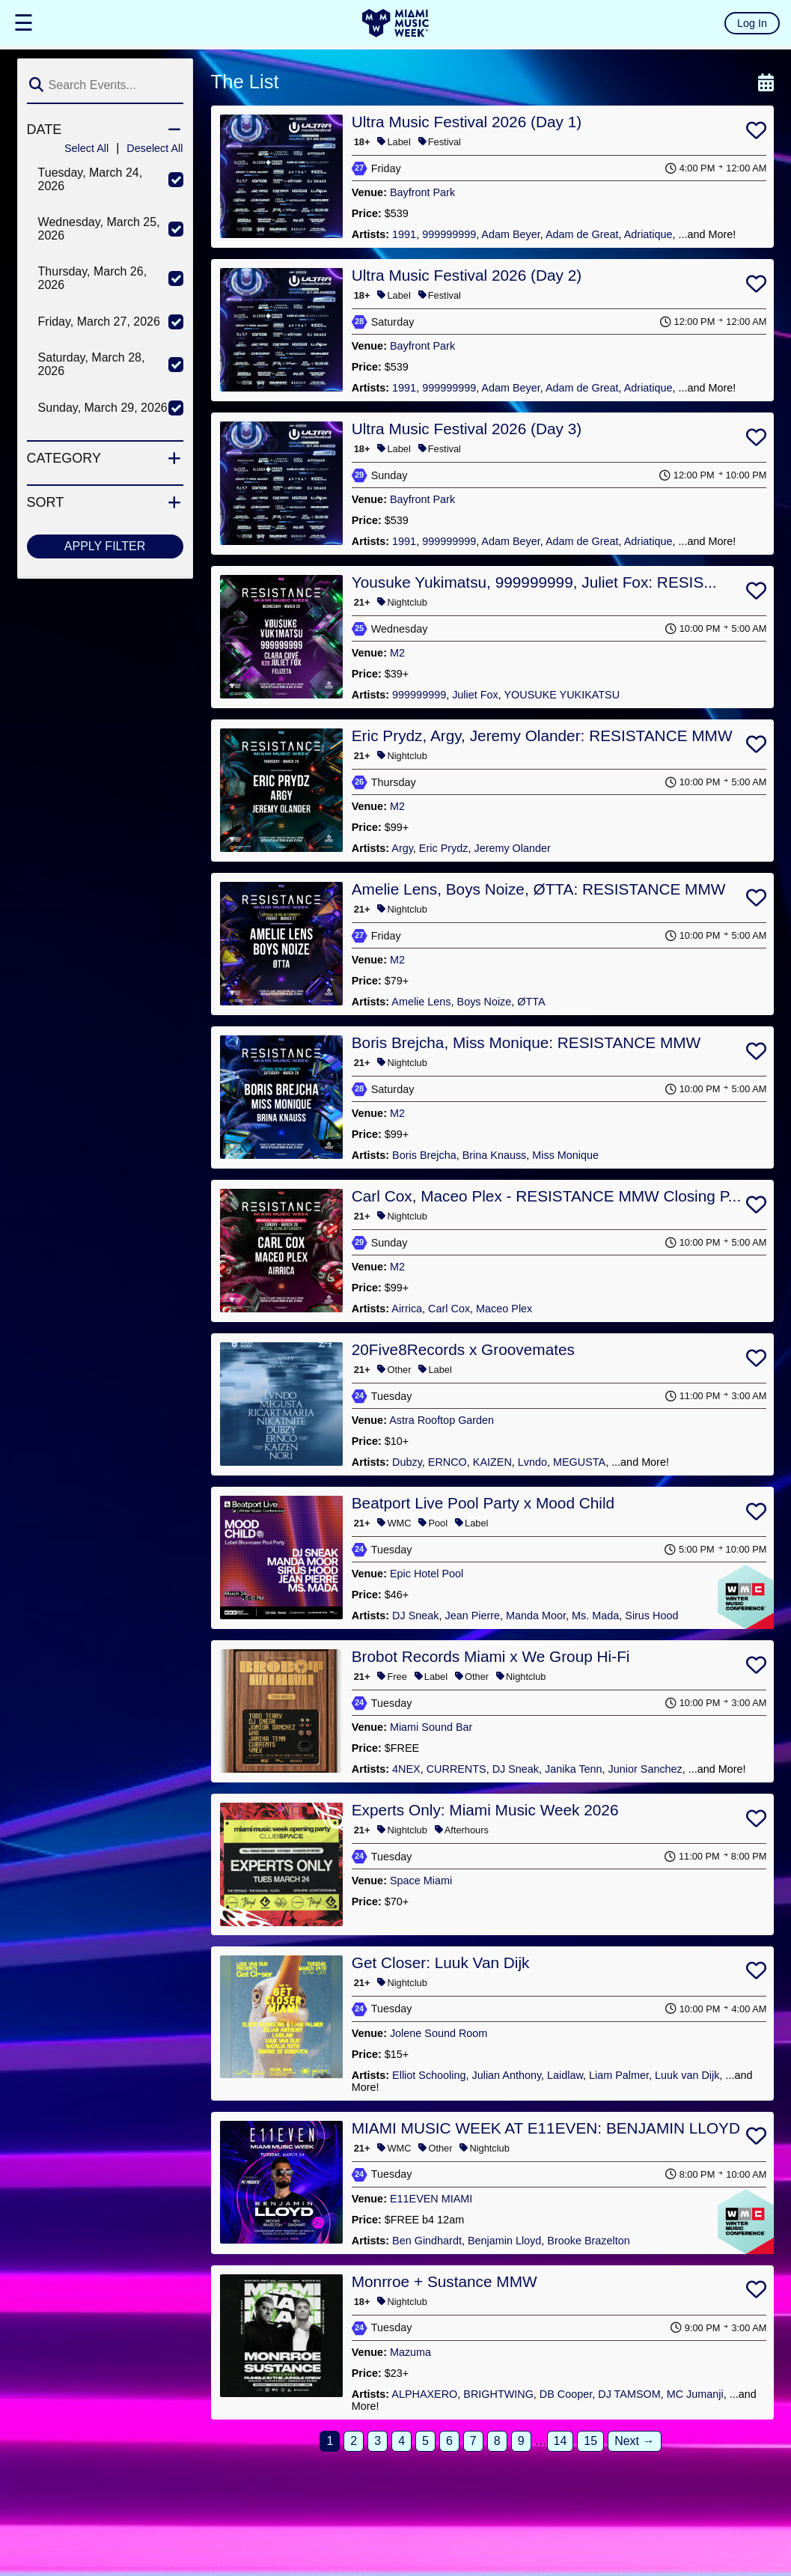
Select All (86, 148)
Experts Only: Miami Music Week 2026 (485, 1809)
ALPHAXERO (424, 2394)
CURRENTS (456, 1769)
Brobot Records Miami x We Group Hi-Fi (491, 1656)
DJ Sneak (415, 1616)
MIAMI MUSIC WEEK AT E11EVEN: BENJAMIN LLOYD (546, 2128)
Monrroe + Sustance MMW (444, 2281)
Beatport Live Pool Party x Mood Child (483, 1502)
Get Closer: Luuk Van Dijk (441, 1962)
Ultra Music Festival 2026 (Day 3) (466, 428)
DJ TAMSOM (629, 2394)
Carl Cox (449, 1309)
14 (560, 2441)
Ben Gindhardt (427, 2241)
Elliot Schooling (428, 2075)
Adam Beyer (510, 234)
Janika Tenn (573, 1769)
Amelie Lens (421, 1002)
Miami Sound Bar (431, 1727)
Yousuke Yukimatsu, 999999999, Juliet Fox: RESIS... (534, 582)
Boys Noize (484, 1002)
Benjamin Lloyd (504, 2241)
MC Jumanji (695, 2394)
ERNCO (447, 1462)
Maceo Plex (504, 1309)
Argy (402, 848)
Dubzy (407, 1462)
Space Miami (421, 1881)
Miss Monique (565, 1155)
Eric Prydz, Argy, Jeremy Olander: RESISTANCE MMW (542, 735)
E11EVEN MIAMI (431, 2199)
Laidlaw (565, 2075)
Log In (752, 23)
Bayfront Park (422, 192)
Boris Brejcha (424, 1155)
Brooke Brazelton (588, 2241)
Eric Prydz (443, 848)
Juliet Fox (475, 695)
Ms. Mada (595, 1616)
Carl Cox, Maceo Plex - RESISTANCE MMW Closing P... (546, 1196)
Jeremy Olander (512, 848)
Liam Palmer (619, 2075)
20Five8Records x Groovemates (463, 1349)
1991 (404, 234)
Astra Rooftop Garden (441, 1420)
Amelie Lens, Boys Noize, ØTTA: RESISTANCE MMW (539, 889)
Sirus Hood (651, 1616)
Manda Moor (536, 1616)
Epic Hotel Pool (426, 1574)
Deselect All (154, 148)
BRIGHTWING (498, 2394)
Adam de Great (582, 234)
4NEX (406, 1769)
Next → (634, 2441)
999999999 (449, 234)
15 (590, 2441)
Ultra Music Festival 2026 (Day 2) (466, 275)
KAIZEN (492, 1462)
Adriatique (648, 234)
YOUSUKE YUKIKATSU (562, 695)
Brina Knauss (494, 1155)
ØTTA (531, 1002)
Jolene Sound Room (438, 2033)
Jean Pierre (473, 1616)
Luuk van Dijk (687, 2075)
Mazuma (410, 2352)
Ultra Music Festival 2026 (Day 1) (466, 121)
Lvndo (532, 1462)
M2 (397, 653)
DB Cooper (566, 2394)
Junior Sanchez (645, 1769)
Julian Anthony (507, 2075)
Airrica (406, 1309)
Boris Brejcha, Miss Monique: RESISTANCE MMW (526, 1042)
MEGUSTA (579, 1462)
